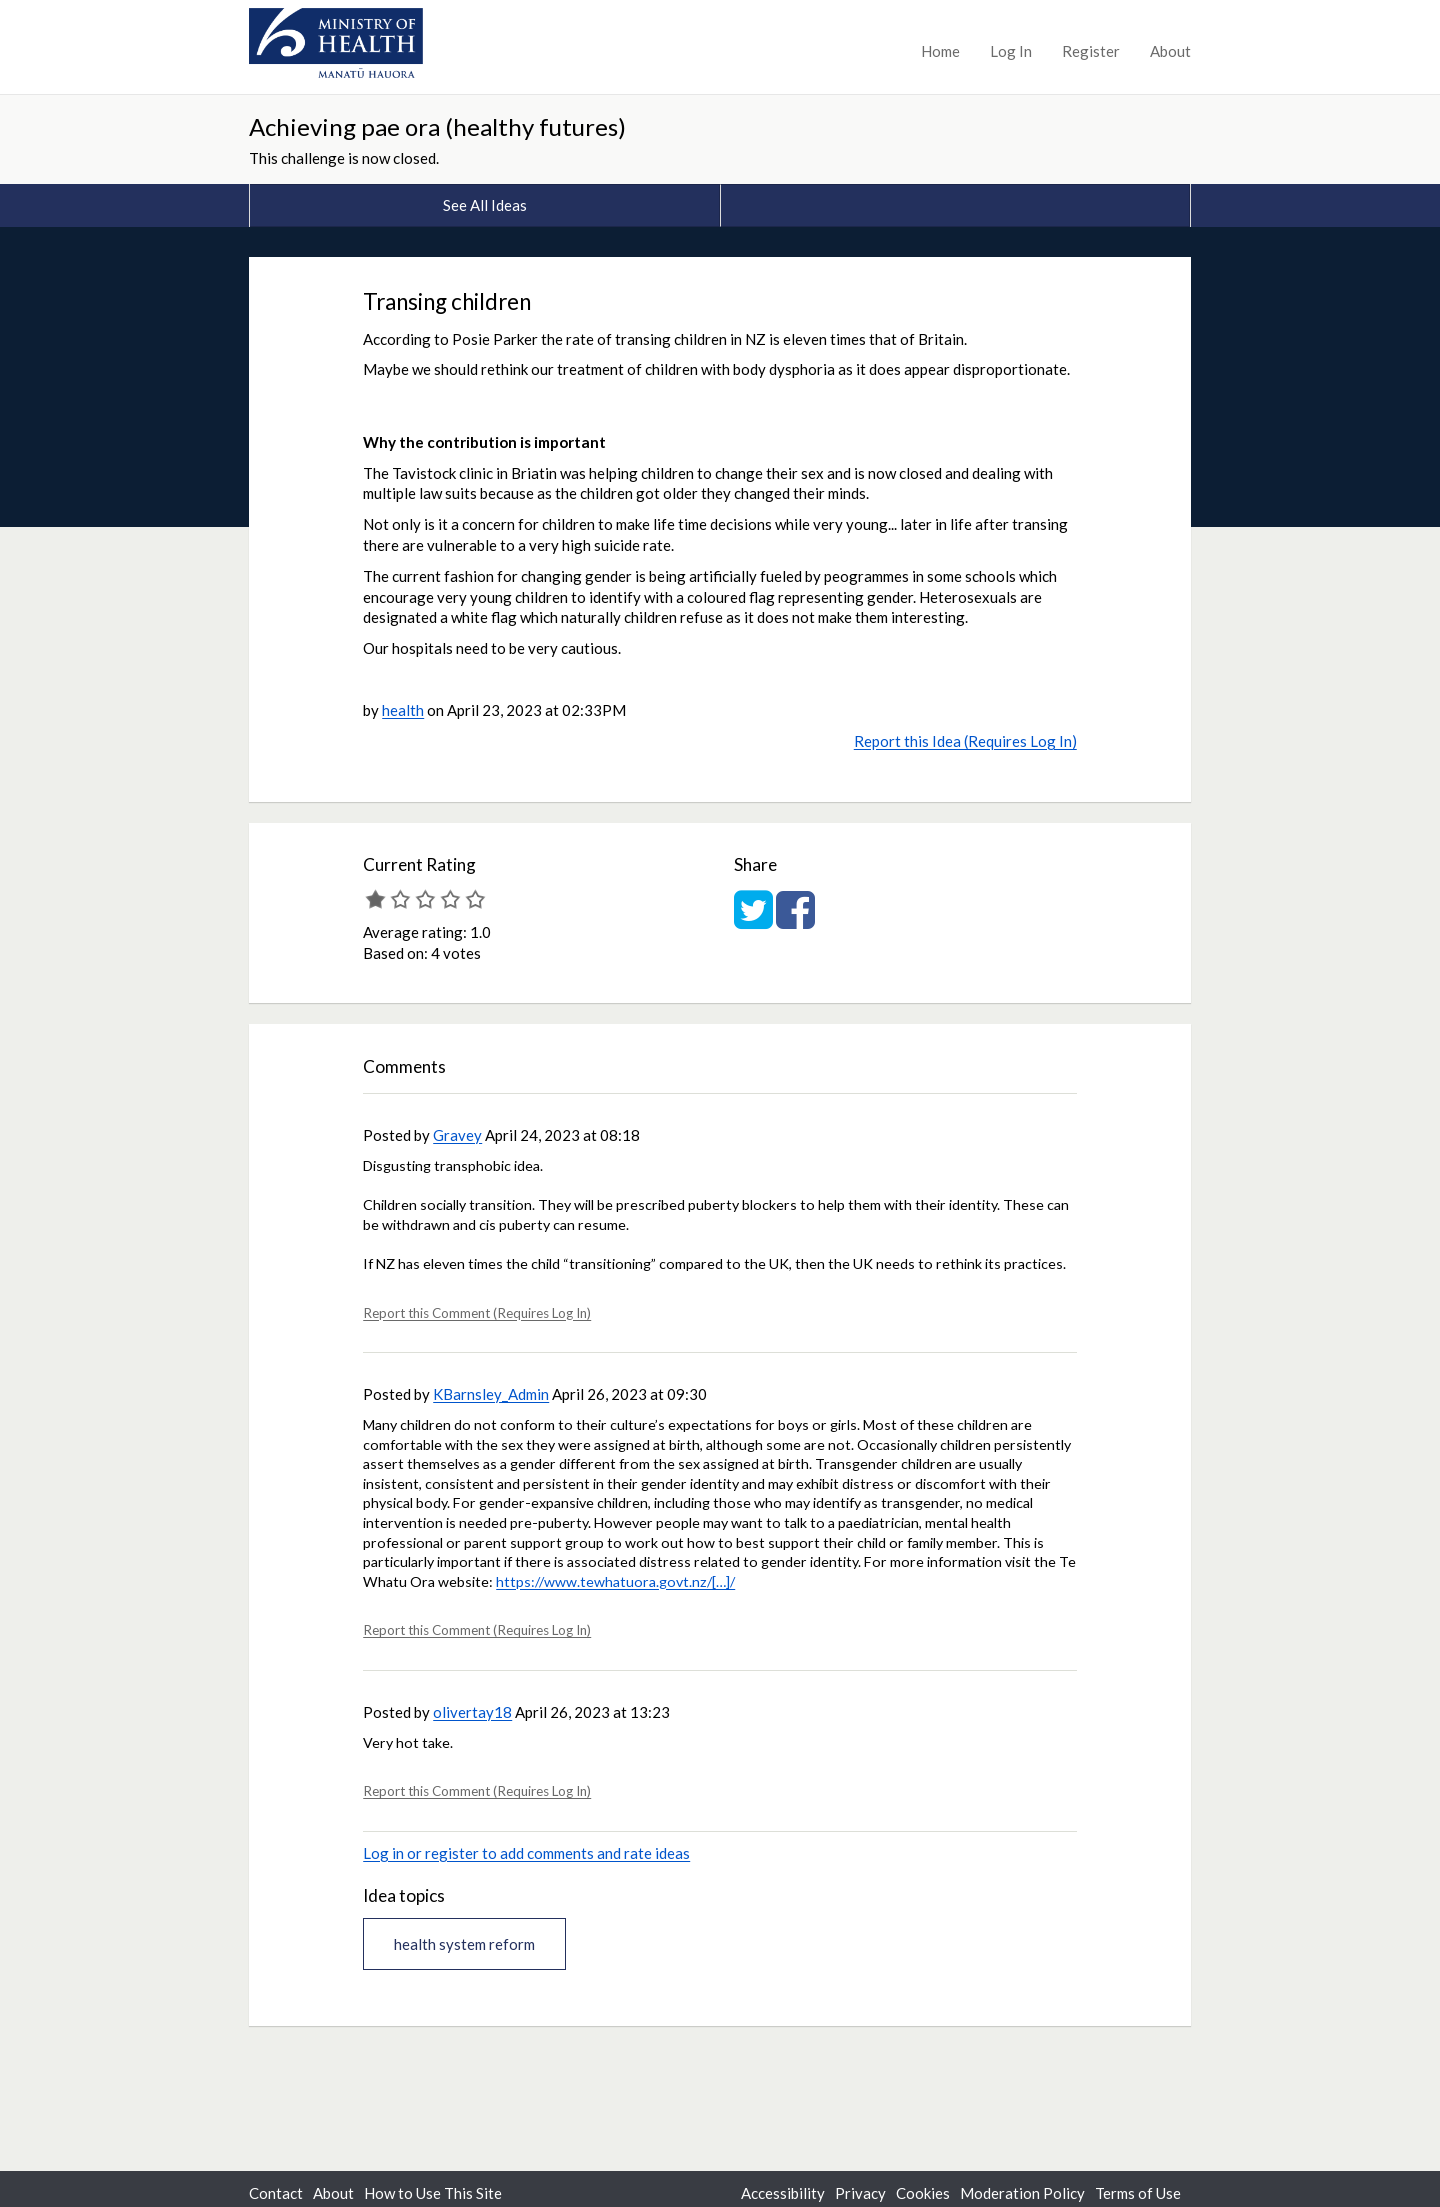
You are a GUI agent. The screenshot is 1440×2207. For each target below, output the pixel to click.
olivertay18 (472, 1712)
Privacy (860, 2193)
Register (1091, 51)
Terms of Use (1138, 2193)
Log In (1011, 51)
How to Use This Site (433, 2193)
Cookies (923, 2193)
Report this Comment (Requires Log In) (477, 1313)
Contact (276, 2193)
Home (940, 51)
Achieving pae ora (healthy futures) (437, 126)
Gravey (457, 1135)
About (1170, 51)
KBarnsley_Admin (491, 1394)
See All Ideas (485, 205)
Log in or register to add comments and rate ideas (526, 1853)
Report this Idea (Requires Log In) (965, 741)
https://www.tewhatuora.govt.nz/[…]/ (615, 1581)
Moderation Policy (1022, 2193)
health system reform (464, 1944)
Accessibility (783, 2193)
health (403, 710)
